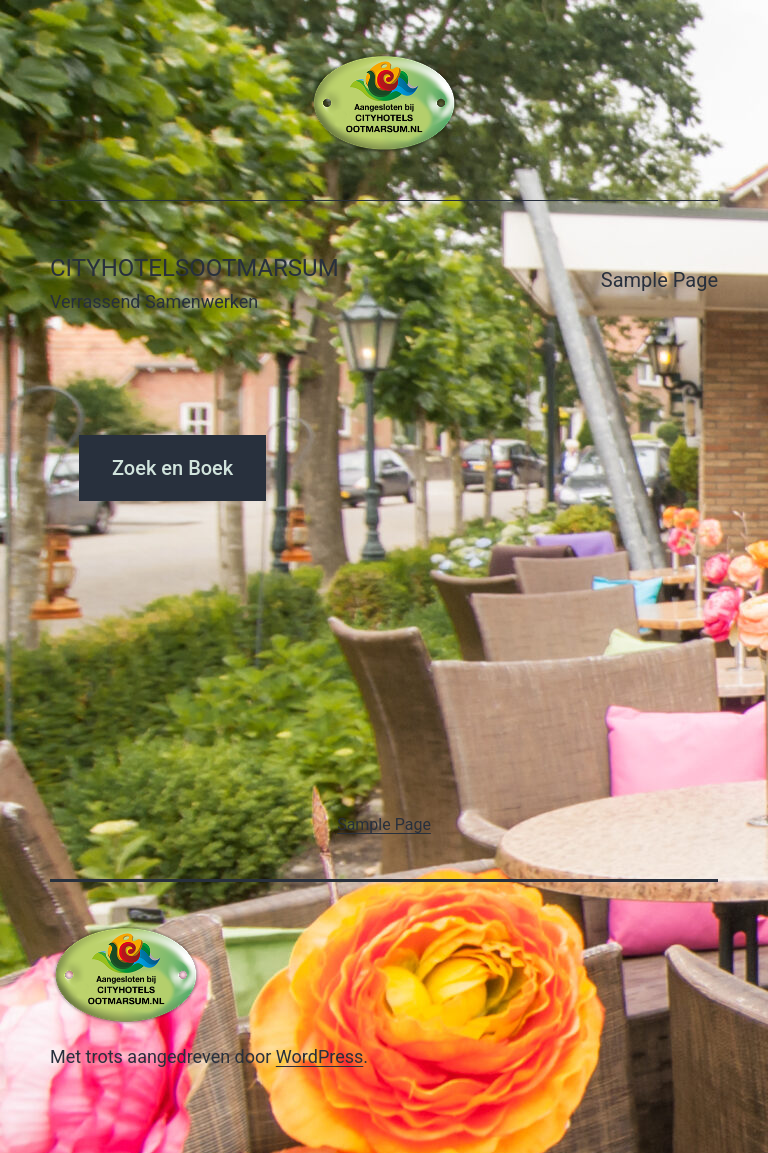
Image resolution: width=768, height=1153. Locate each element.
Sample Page (659, 280)
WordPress (319, 1056)
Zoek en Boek (172, 468)
